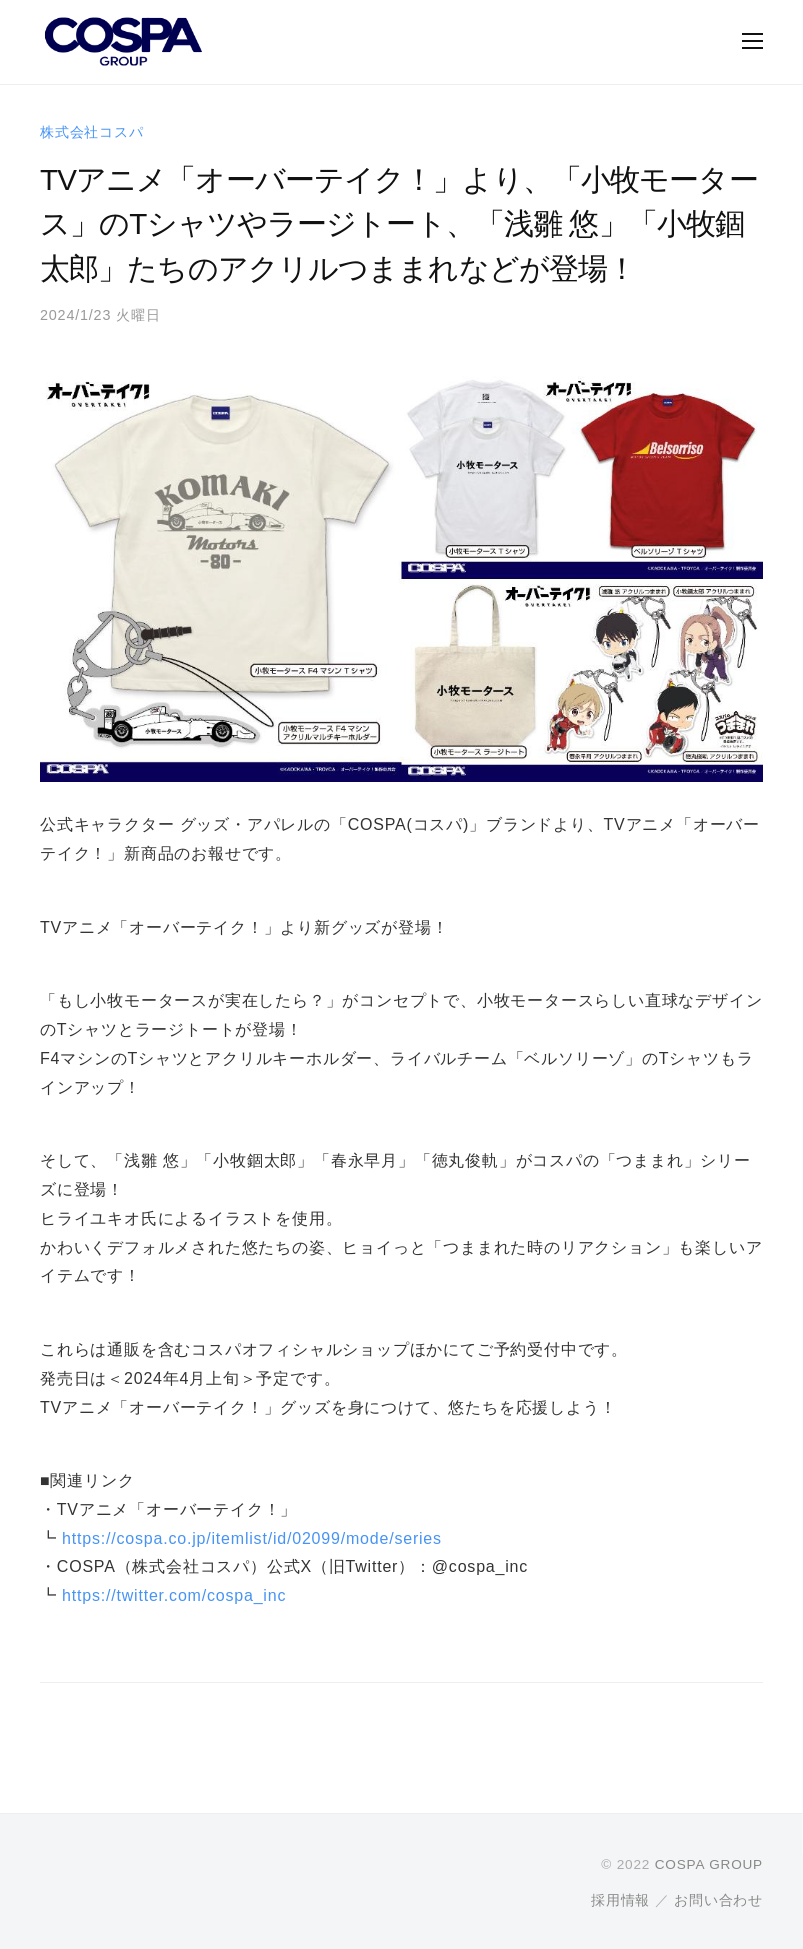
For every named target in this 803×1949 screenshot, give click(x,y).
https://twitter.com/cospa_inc (174, 1595)
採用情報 (620, 1900)
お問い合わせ (718, 1900)
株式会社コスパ (92, 132)
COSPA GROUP (709, 1864)
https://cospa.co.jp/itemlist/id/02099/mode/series (252, 1538)
